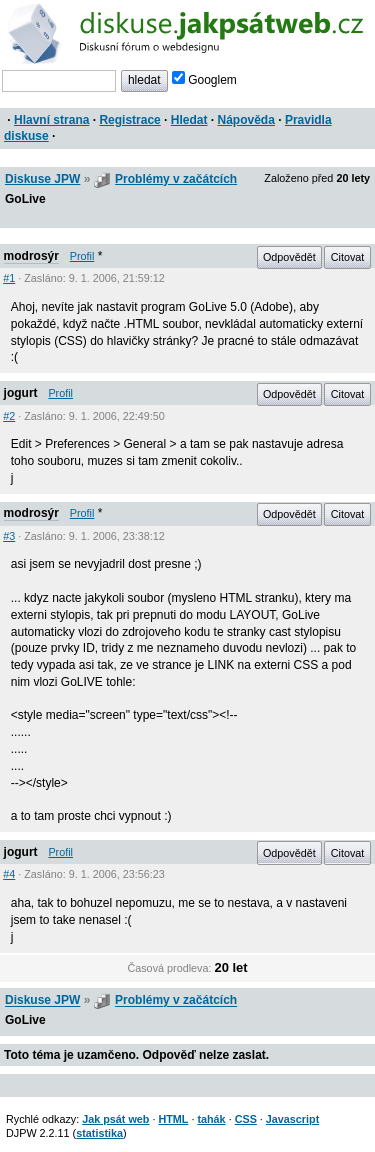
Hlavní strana (51, 120)
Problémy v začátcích (176, 179)
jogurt (21, 393)
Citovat (348, 257)
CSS (246, 1119)
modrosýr (31, 256)
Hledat (189, 120)
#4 (9, 874)
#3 (9, 536)
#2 (9, 416)
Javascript (292, 1119)
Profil (82, 256)
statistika (99, 1133)
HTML (173, 1119)
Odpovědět (289, 257)
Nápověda (246, 120)
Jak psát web (115, 1119)
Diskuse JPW (42, 179)
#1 (9, 278)
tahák (211, 1119)
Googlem (204, 80)
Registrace (129, 120)
